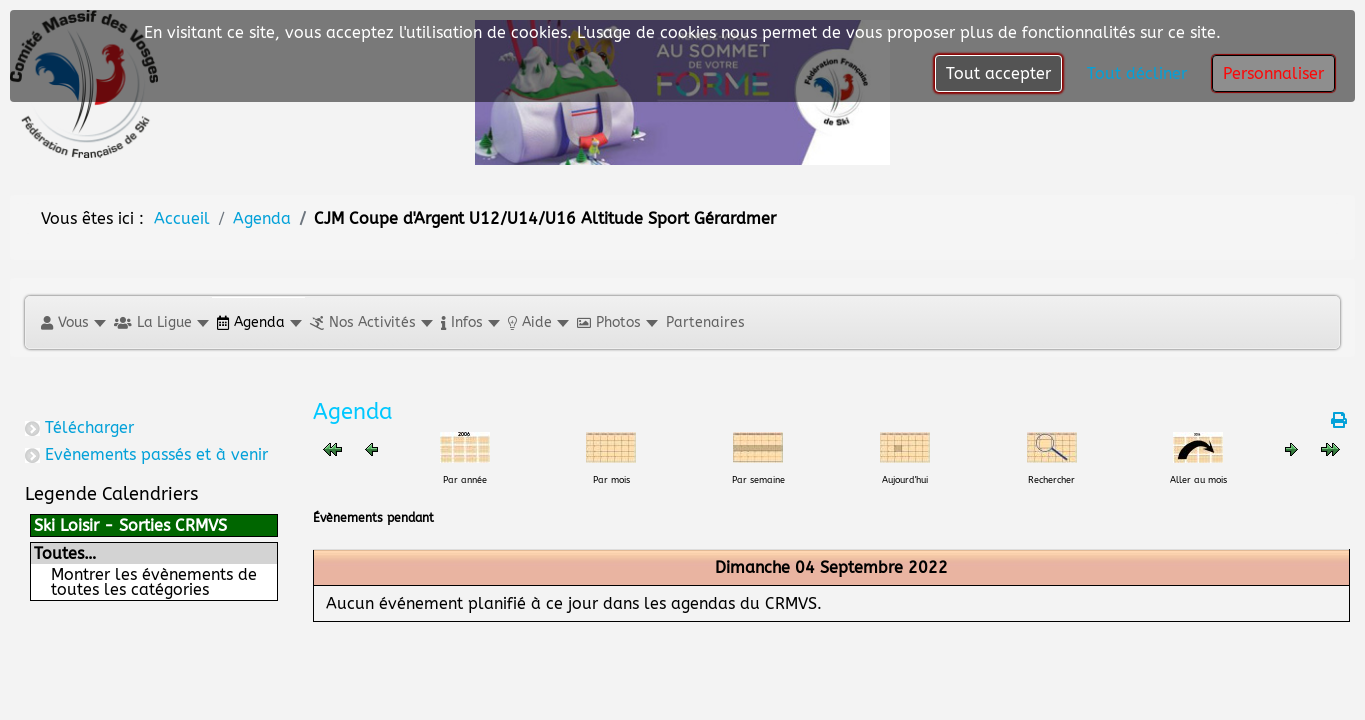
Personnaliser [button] (1273, 73)
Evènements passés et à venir (156, 454)
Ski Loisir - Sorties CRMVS (130, 525)
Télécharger (89, 427)
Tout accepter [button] (998, 73)
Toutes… (65, 553)
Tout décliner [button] (1137, 73)
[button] (72, 322)
